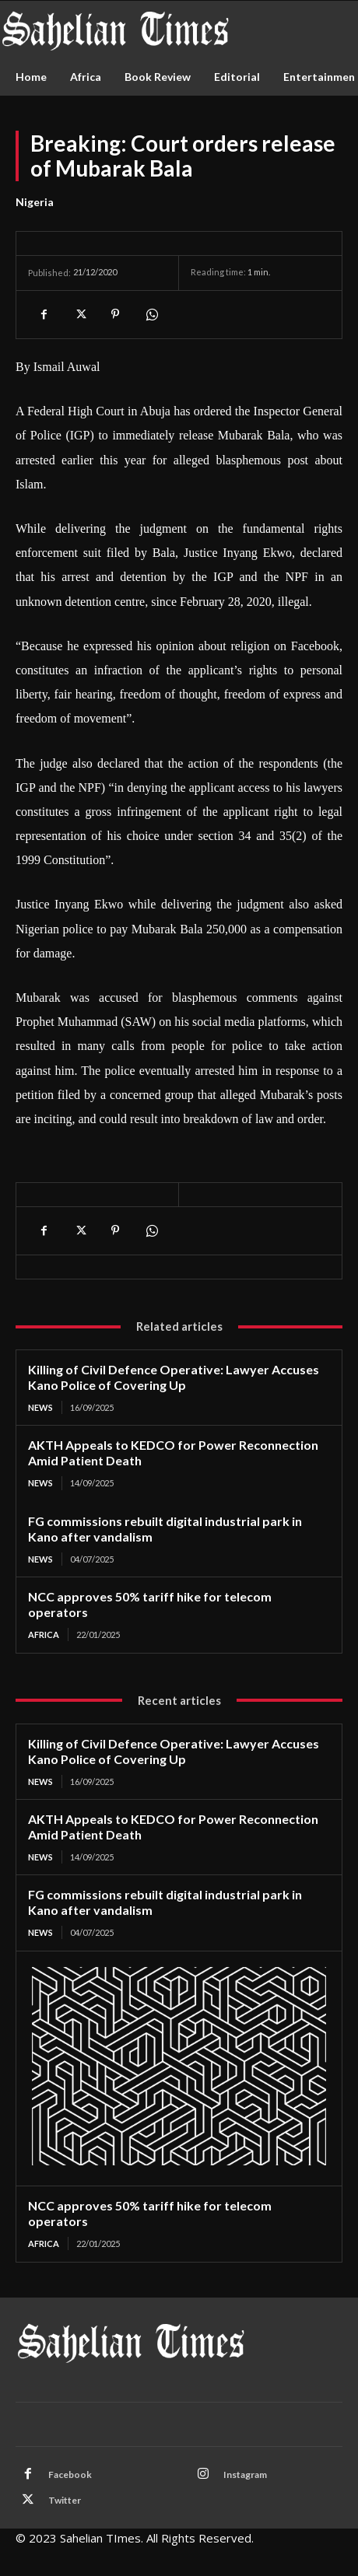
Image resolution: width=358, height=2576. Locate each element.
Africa (43, 1634)
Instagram (245, 2474)
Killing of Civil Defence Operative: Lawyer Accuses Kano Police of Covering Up (173, 1377)
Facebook (70, 2474)
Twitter (64, 2500)
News (40, 1407)
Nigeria (35, 202)
